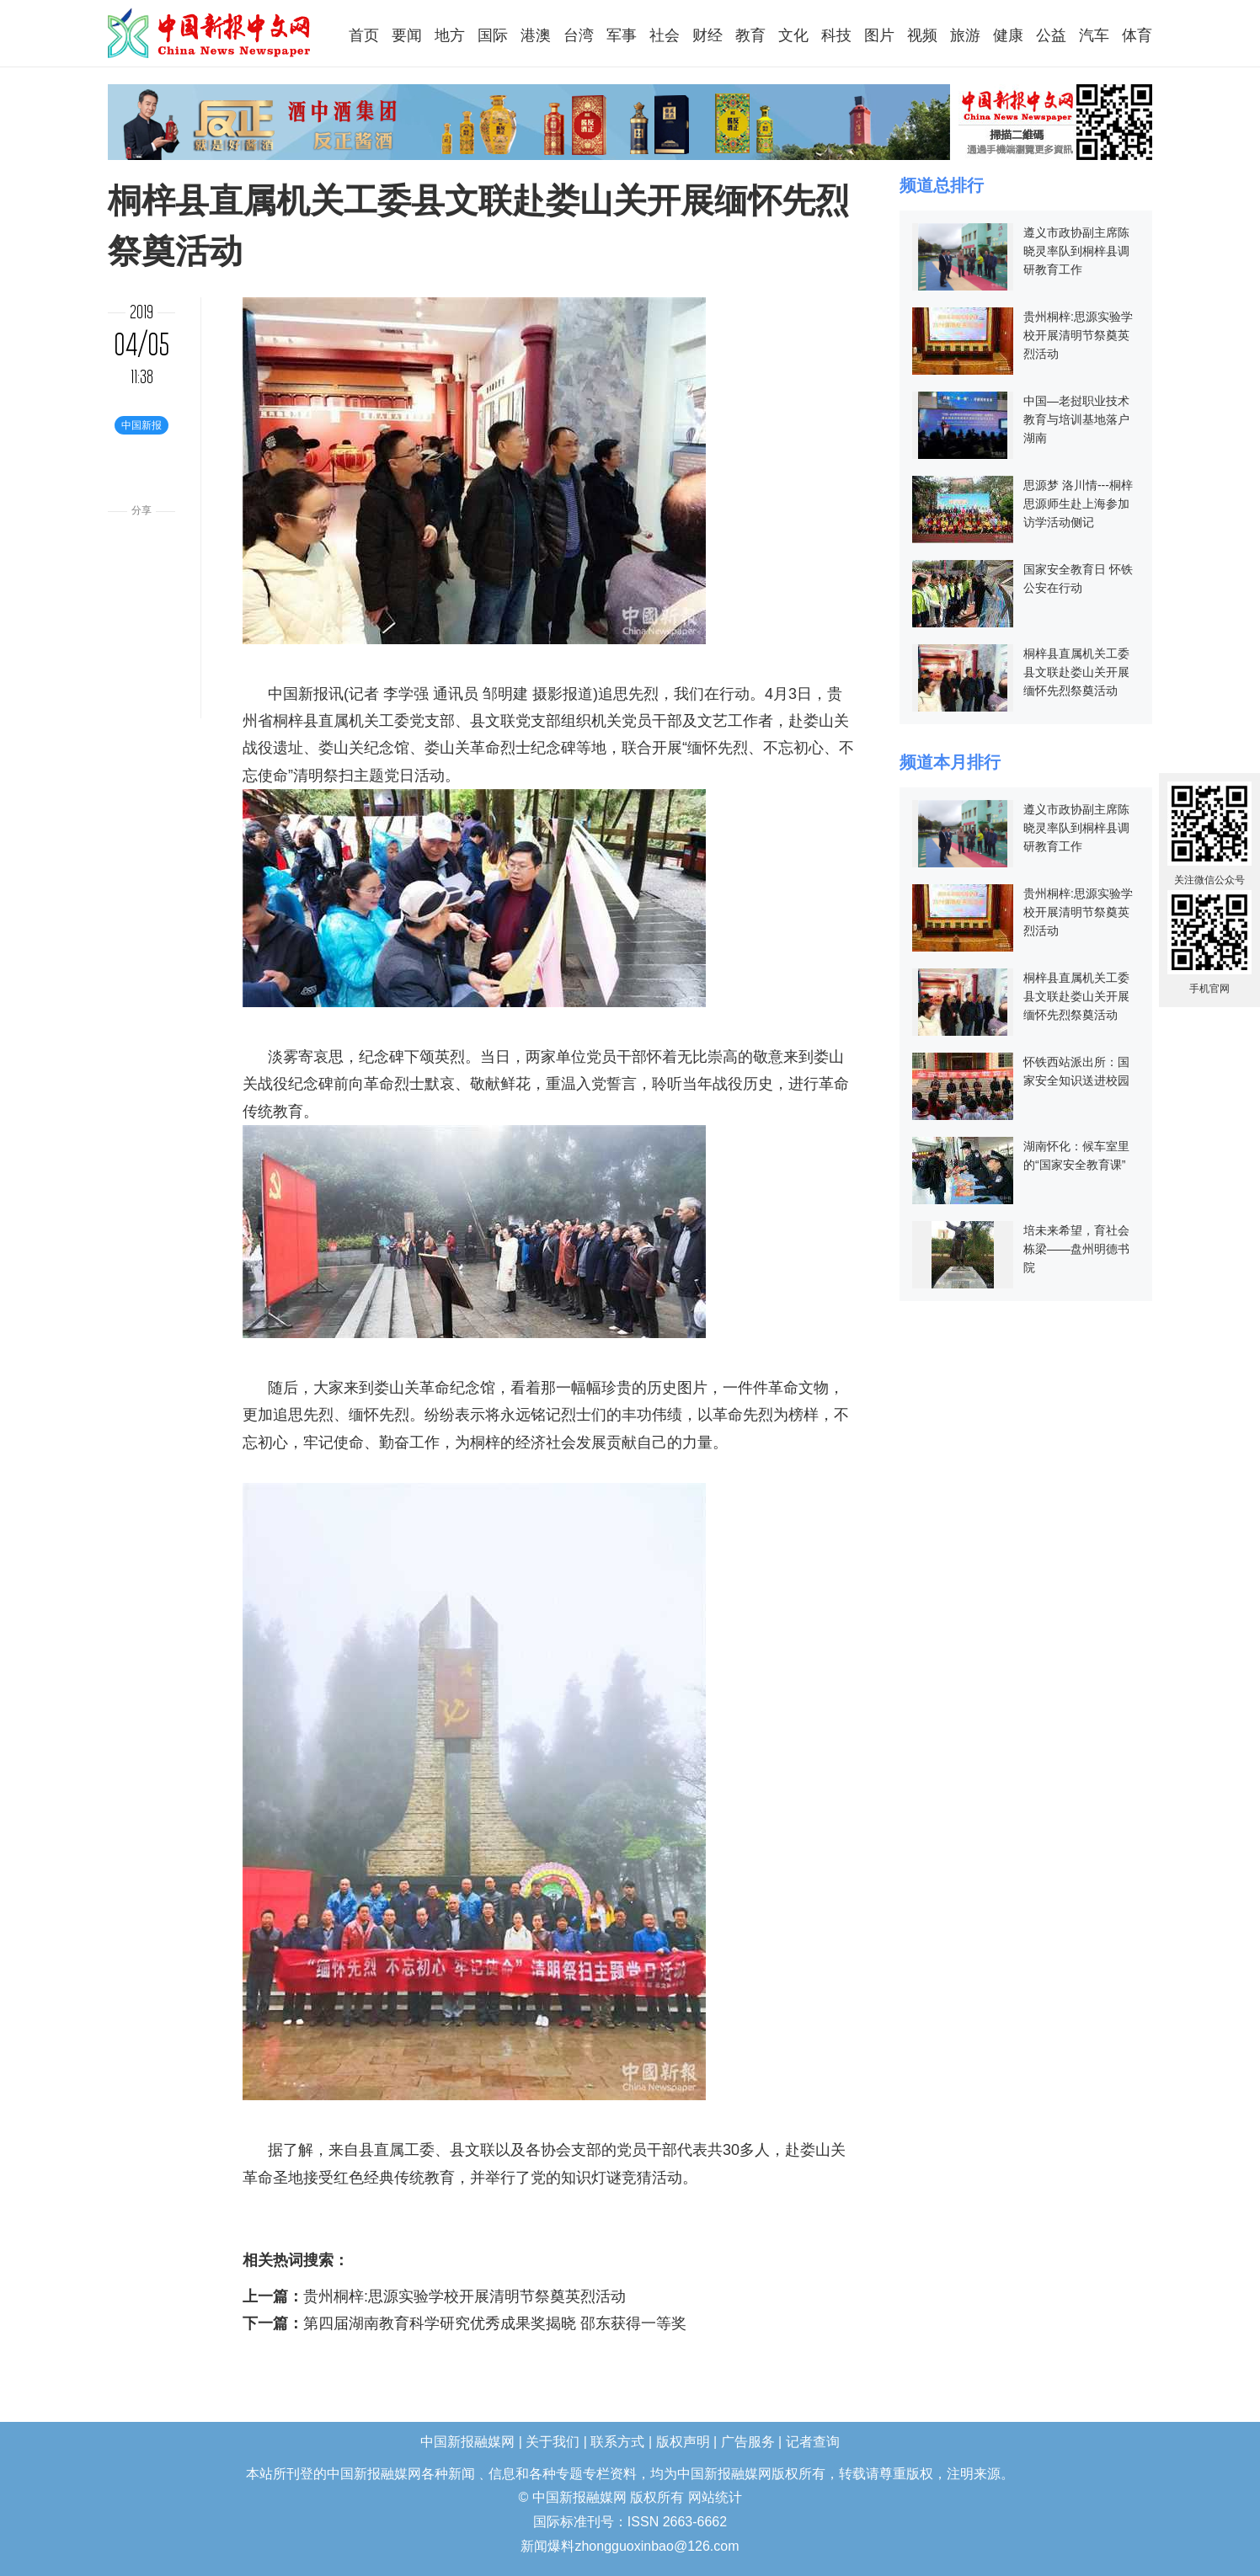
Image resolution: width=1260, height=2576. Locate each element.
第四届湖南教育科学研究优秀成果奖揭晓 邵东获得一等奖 (494, 2323)
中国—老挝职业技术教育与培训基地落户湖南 (1076, 419)
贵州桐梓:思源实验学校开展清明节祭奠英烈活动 (464, 2296)
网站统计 (715, 2497)
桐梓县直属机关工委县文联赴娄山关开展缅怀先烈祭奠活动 (1076, 672)
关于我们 (552, 2442)
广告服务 (748, 2442)
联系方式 (617, 2442)
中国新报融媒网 (210, 33)
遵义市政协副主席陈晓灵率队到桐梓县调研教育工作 (1076, 251)
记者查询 (813, 2442)
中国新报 (298, 693)
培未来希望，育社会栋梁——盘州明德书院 (1076, 1249)
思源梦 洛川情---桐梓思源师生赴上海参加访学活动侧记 (1078, 503)
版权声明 (683, 2442)
